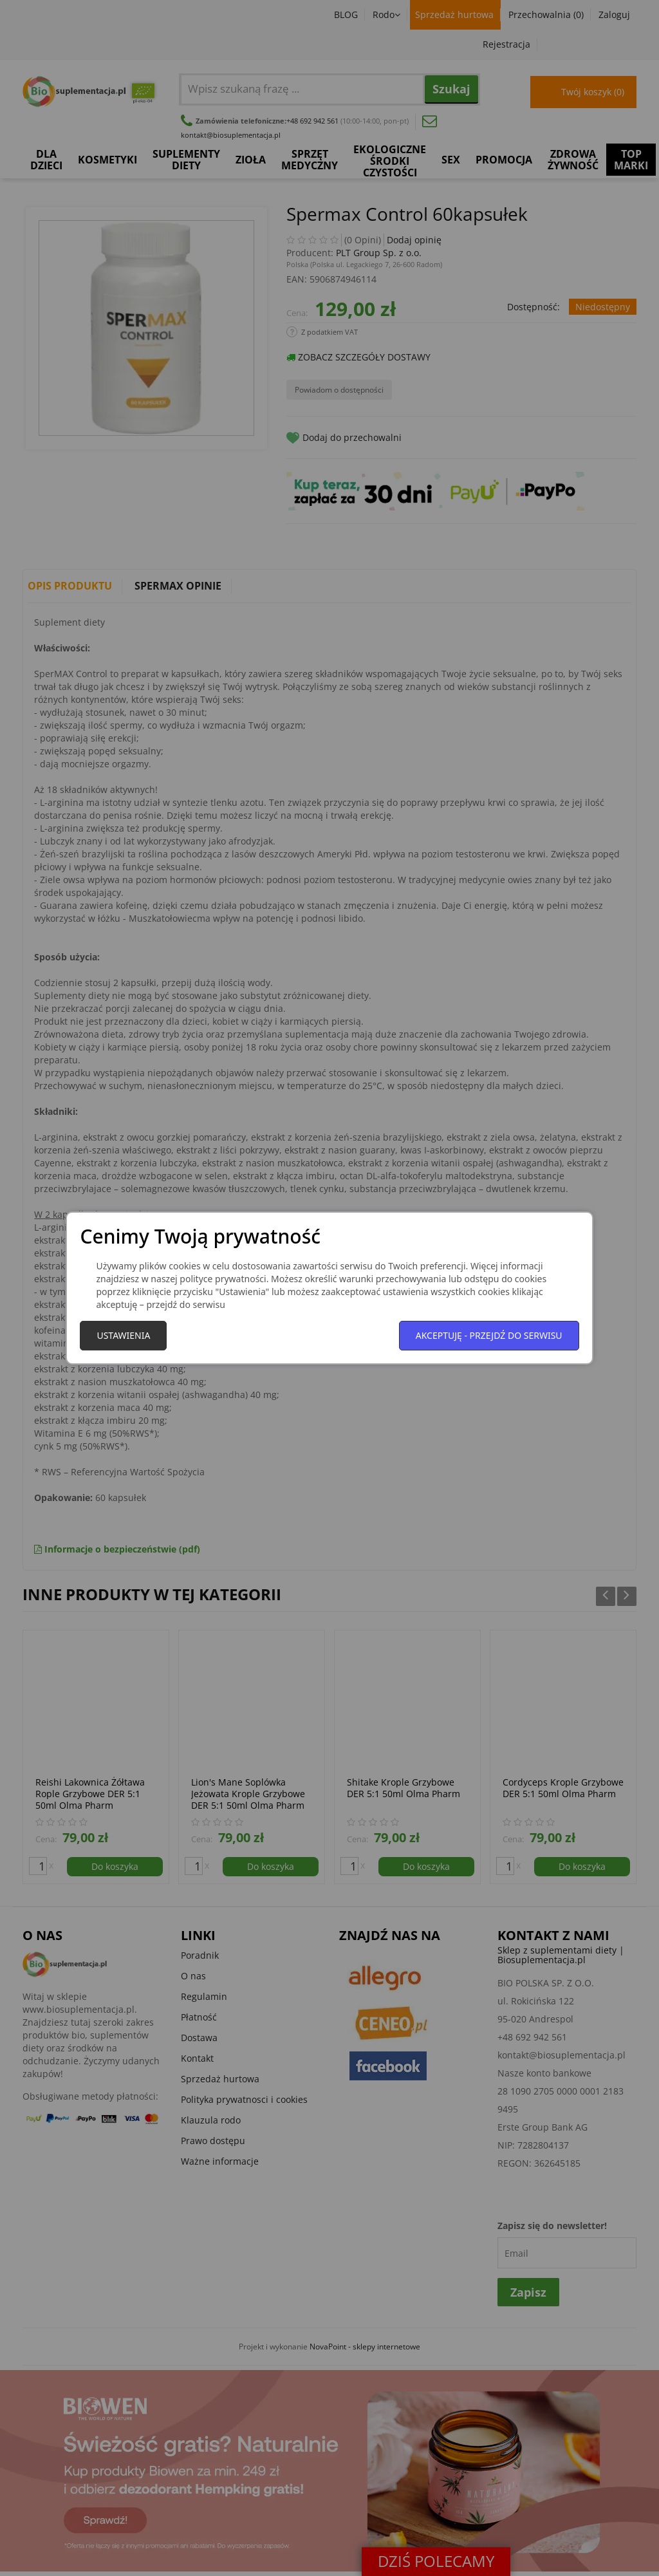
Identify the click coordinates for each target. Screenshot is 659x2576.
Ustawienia (123, 1335)
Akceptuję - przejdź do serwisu (489, 1335)
